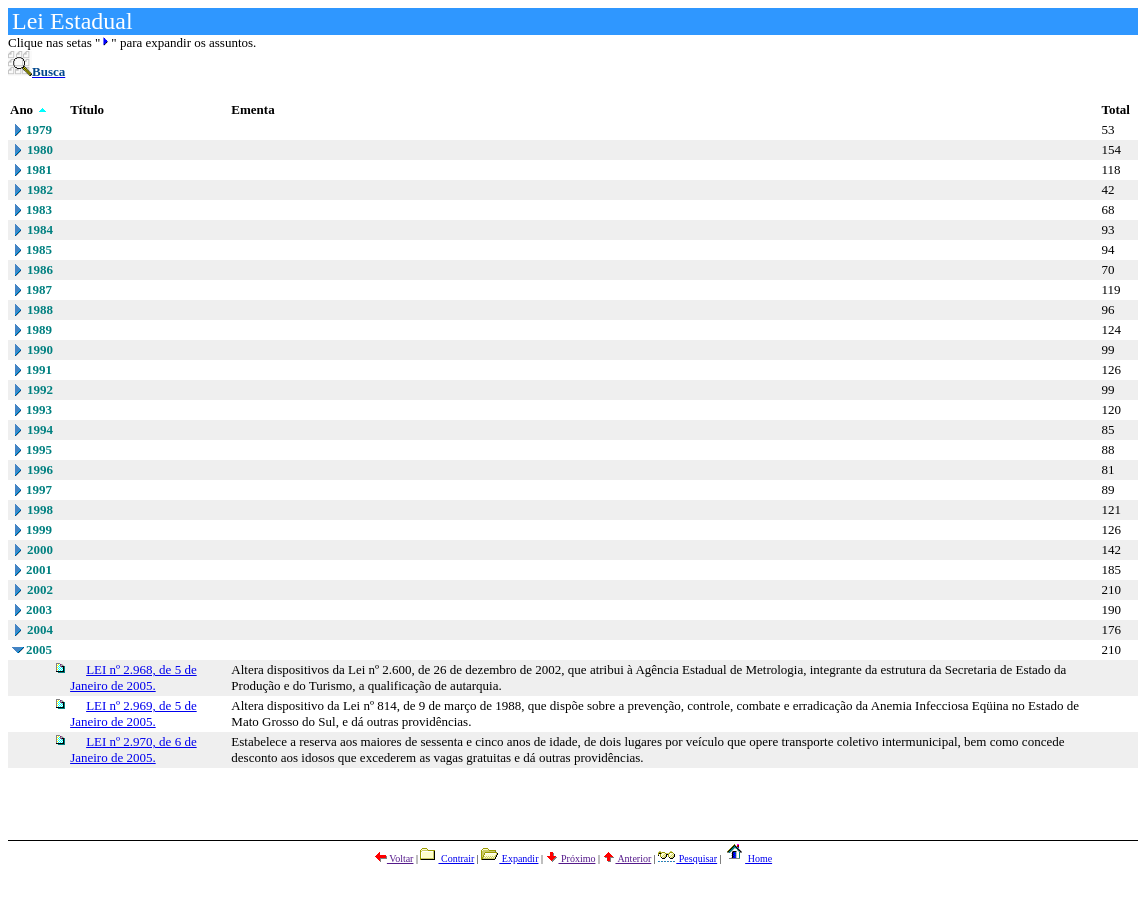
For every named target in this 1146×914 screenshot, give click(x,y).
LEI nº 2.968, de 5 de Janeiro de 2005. (133, 677)
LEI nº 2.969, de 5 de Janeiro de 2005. (133, 713)
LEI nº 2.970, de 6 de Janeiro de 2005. (133, 749)
